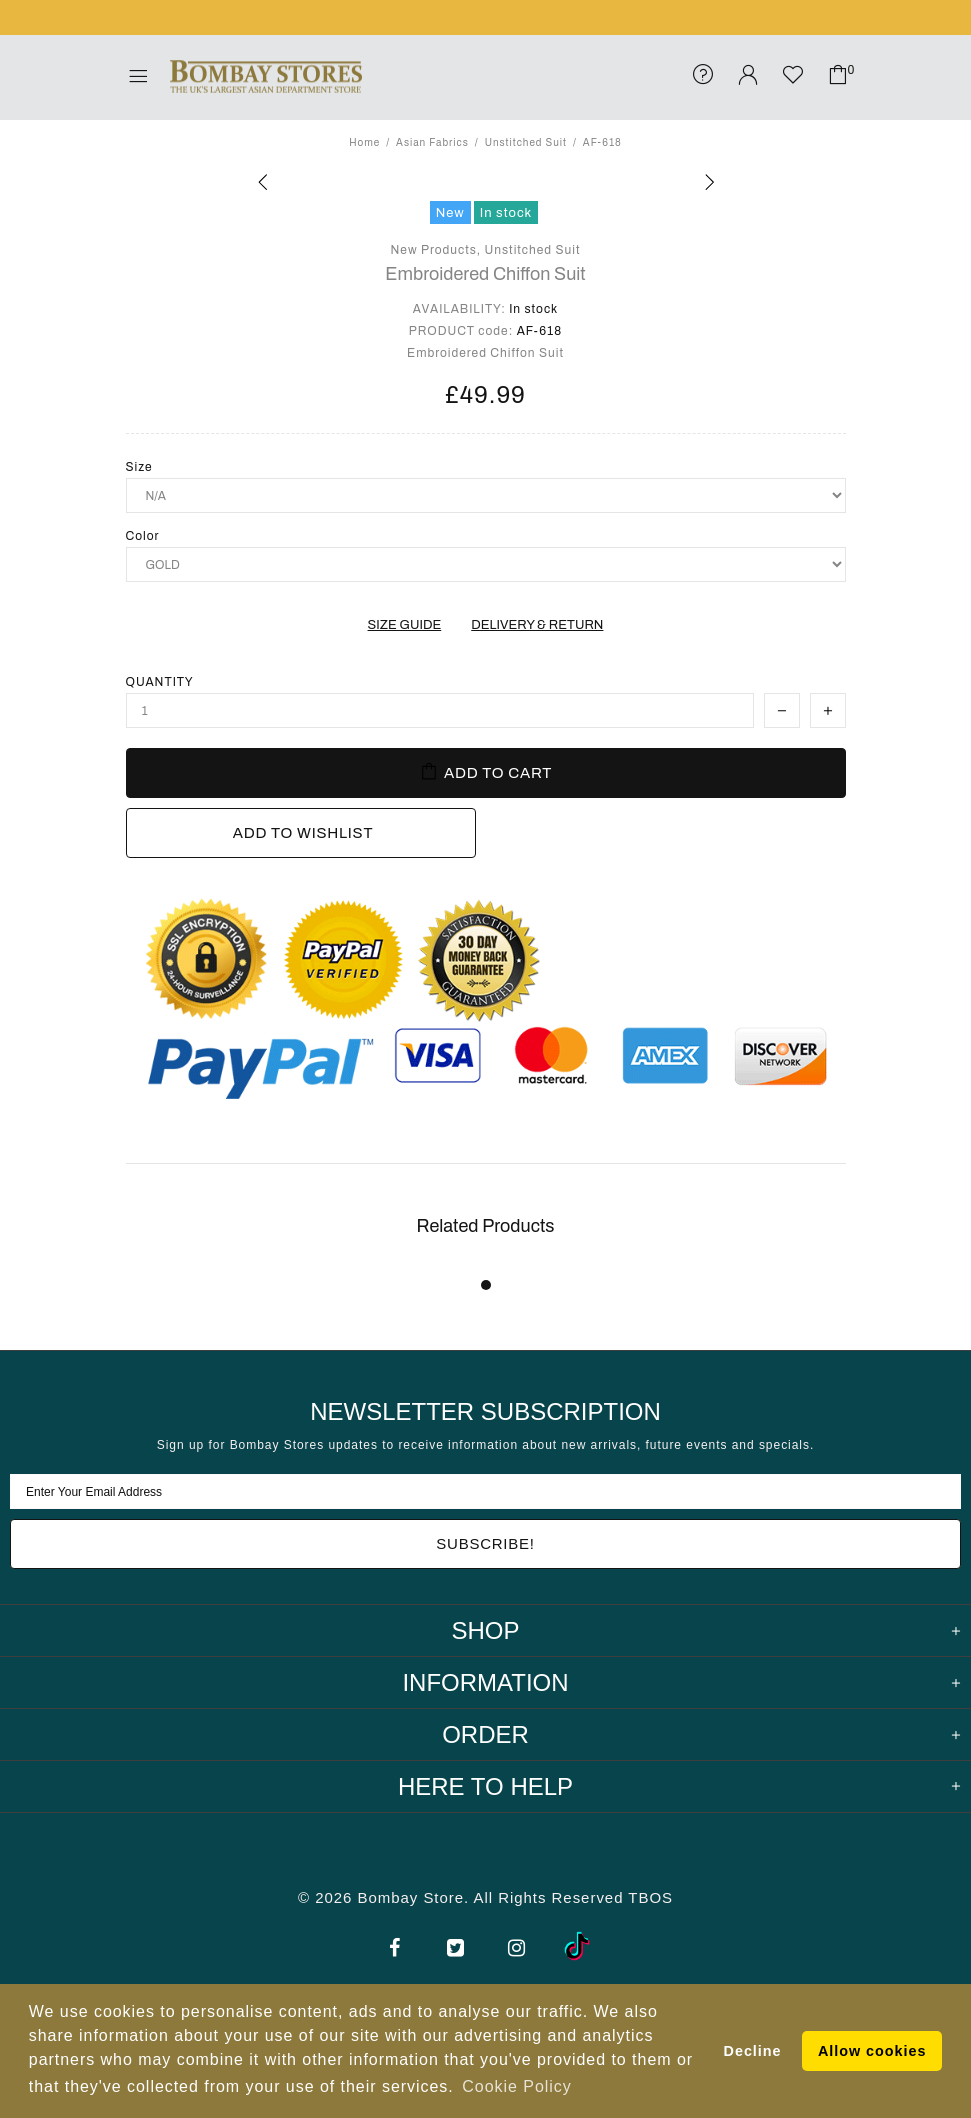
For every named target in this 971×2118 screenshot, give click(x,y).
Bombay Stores (266, 77)
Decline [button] (753, 2051)
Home (364, 142)
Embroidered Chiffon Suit (485, 274)
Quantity (160, 682)
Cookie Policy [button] (516, 2086)
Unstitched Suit (526, 142)
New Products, (436, 250)
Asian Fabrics (432, 142)
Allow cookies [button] (872, 2051)
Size (139, 467)
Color (143, 536)
